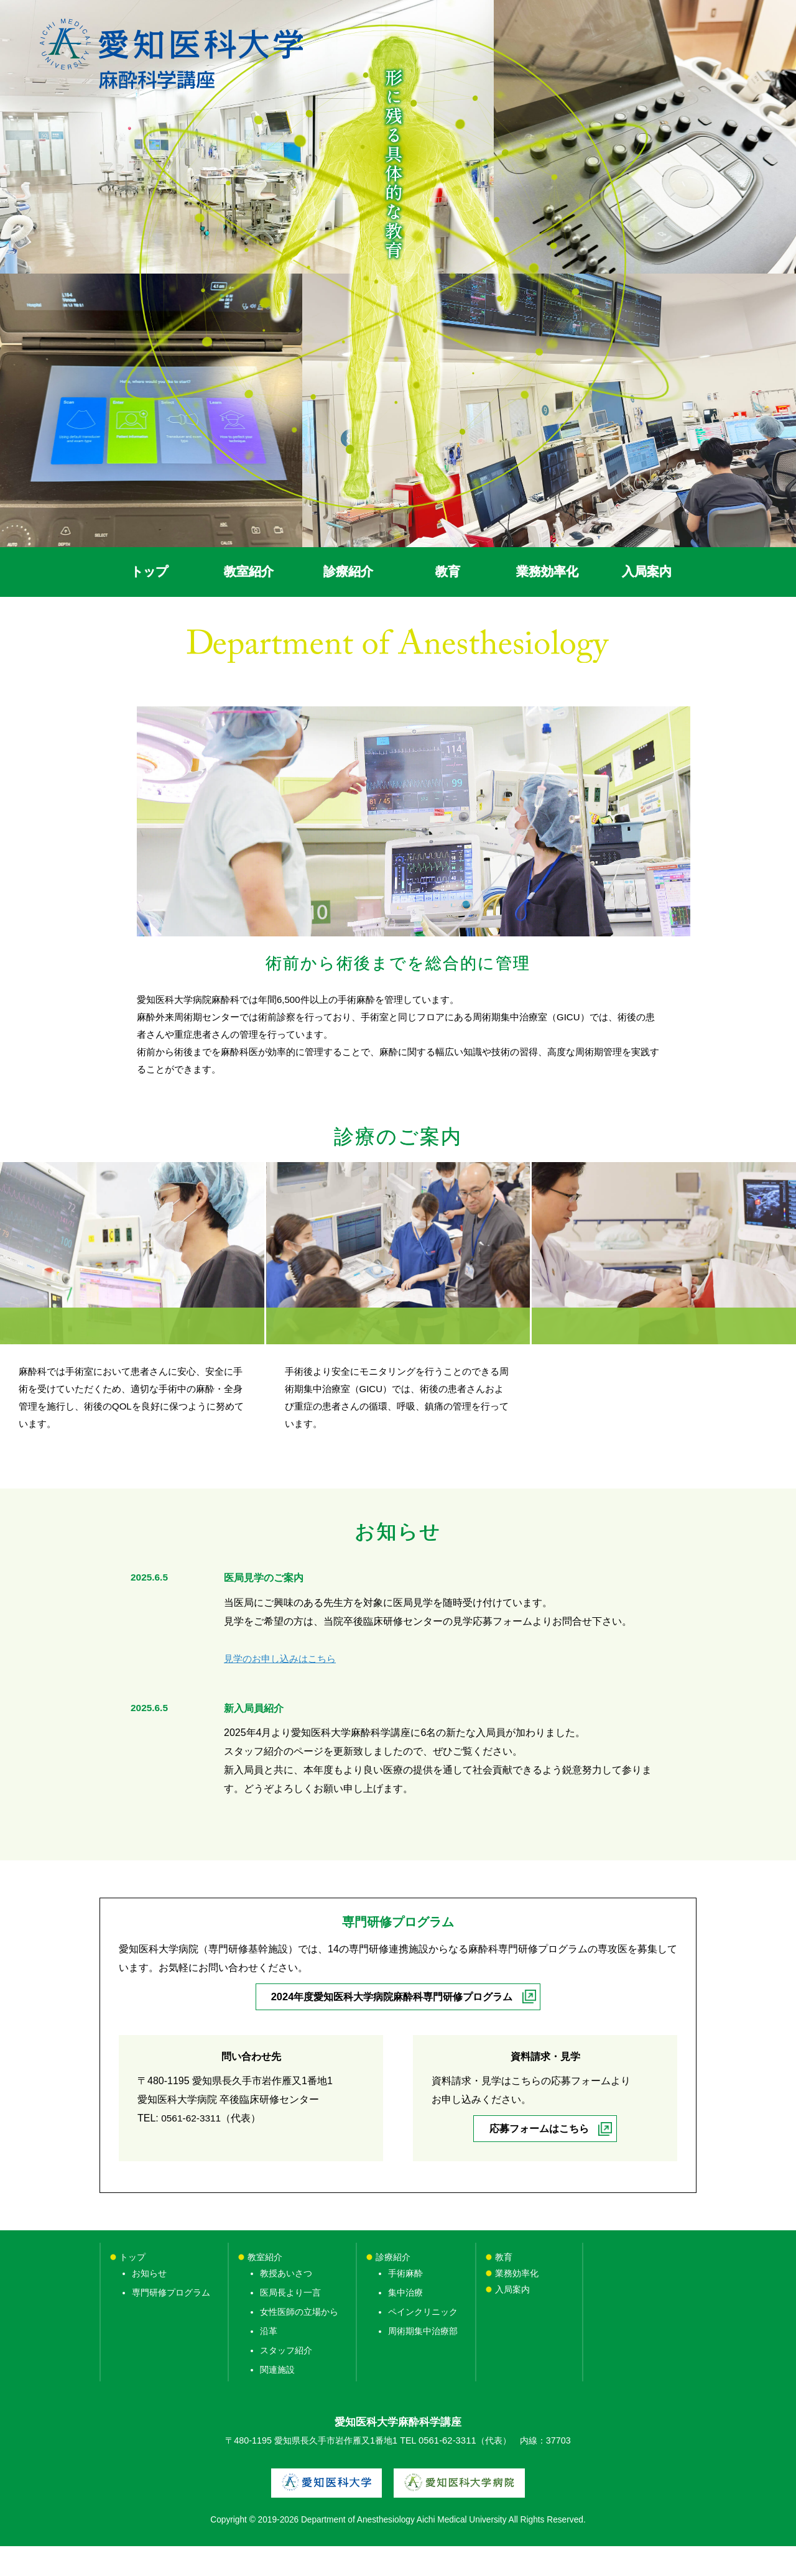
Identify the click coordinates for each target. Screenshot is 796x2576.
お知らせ (149, 2304)
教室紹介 (265, 2287)
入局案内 (512, 2320)
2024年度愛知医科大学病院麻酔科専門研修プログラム (392, 2027)
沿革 (268, 2361)
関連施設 (277, 2401)
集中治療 (405, 2323)
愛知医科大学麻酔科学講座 (398, 2452)
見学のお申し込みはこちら (283, 1688)
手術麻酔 (405, 2304)
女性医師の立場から (299, 2342)
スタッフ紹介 (286, 2381)
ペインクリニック (423, 2342)
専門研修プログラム (171, 2323)
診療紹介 (393, 2287)
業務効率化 (530, 2304)
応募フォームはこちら (539, 2159)
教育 (503, 2287)
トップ (132, 2287)
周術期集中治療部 (423, 2361)
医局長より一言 (290, 2323)
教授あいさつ (286, 2304)
